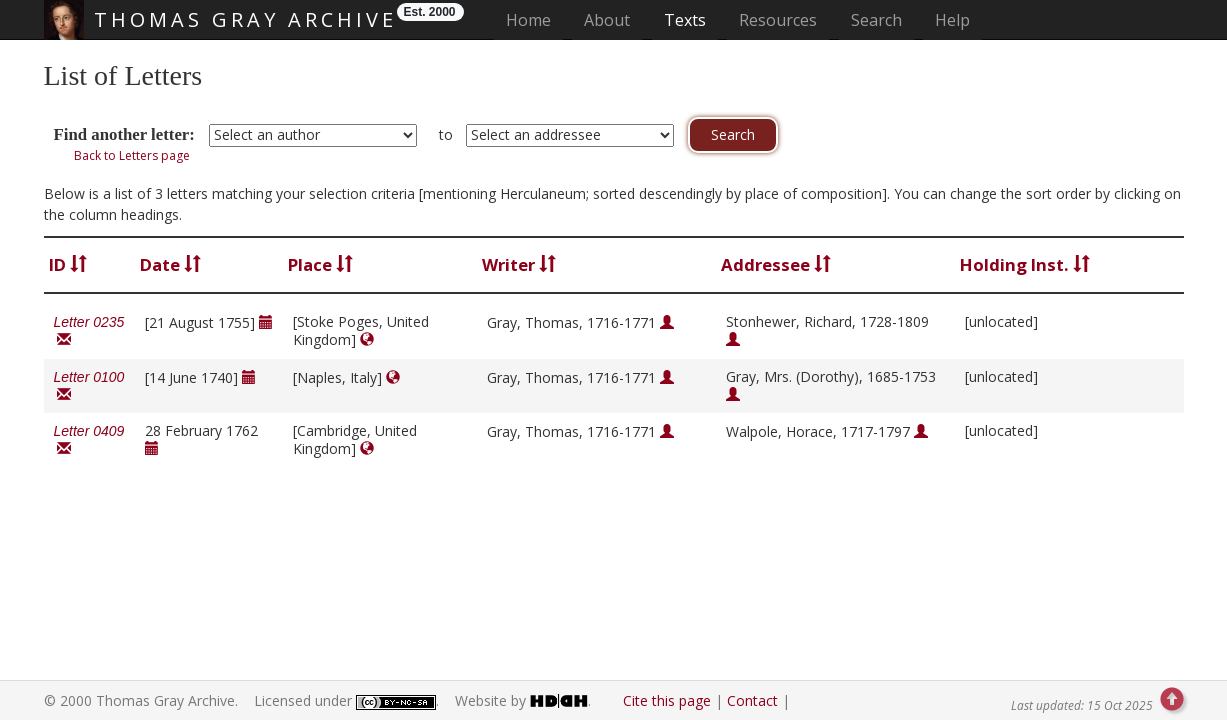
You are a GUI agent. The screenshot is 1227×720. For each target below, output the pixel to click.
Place (320, 264)
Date (170, 264)
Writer (519, 264)
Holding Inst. (1025, 264)
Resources (778, 20)
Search (876, 20)
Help (952, 20)
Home (534, 19)
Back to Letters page (132, 155)
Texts (685, 20)
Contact (752, 700)
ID (68, 264)
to (446, 134)
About (607, 20)
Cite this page (667, 700)
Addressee (776, 264)
